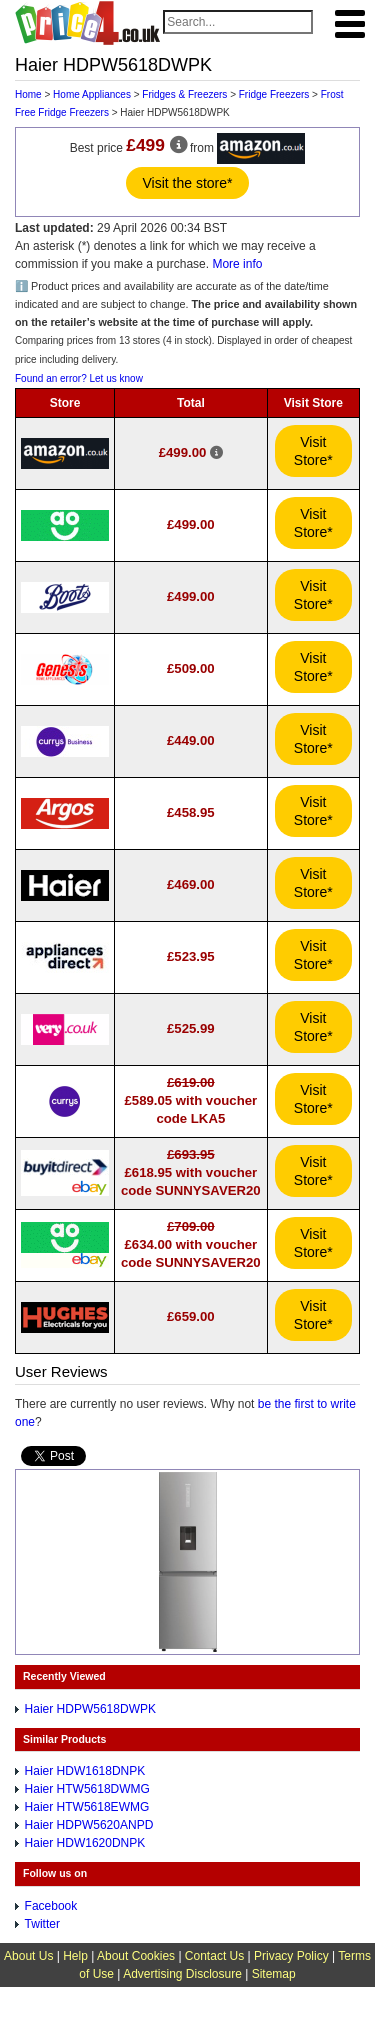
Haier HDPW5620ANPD (89, 1825)
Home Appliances (92, 94)
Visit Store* (313, 451)
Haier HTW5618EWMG (87, 1807)
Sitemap (274, 1974)
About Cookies (136, 1956)
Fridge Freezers (274, 94)
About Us (28, 1956)
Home (28, 94)
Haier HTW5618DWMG (87, 1789)
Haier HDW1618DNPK (85, 1771)
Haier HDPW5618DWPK (90, 1709)
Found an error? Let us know (79, 378)
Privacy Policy (291, 1956)
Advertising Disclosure (182, 1974)
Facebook (51, 1906)
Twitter (42, 1924)
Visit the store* (187, 183)
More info (237, 264)
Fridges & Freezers (184, 94)
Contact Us (214, 1956)
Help (75, 1956)
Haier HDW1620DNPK (85, 1843)
